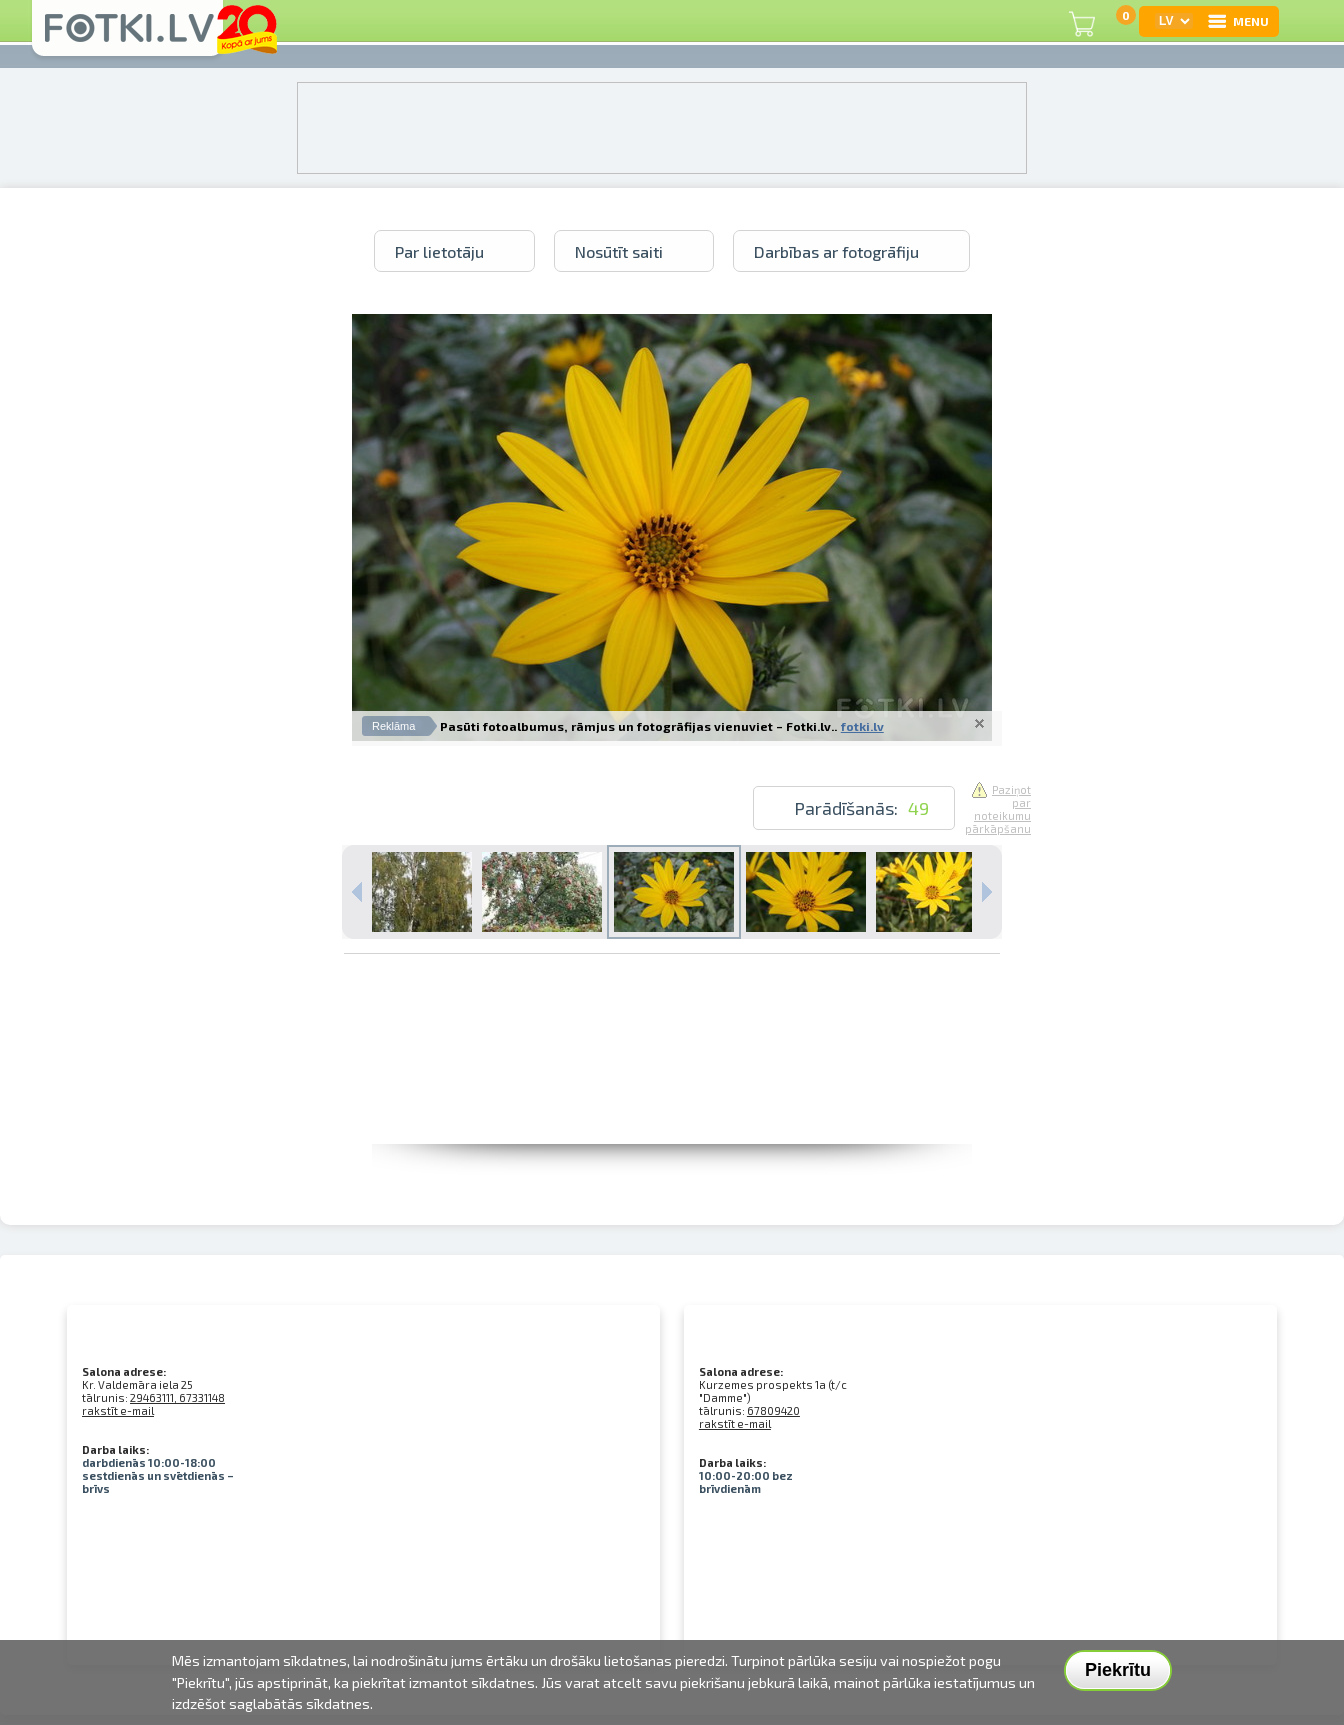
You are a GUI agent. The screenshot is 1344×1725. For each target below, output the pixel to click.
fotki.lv (862, 726)
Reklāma (393, 726)
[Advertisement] (672, 1099)
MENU (1237, 21)
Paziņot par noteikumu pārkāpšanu (998, 809)
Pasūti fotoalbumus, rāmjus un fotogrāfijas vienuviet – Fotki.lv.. (638, 726)
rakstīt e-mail (118, 1410)
